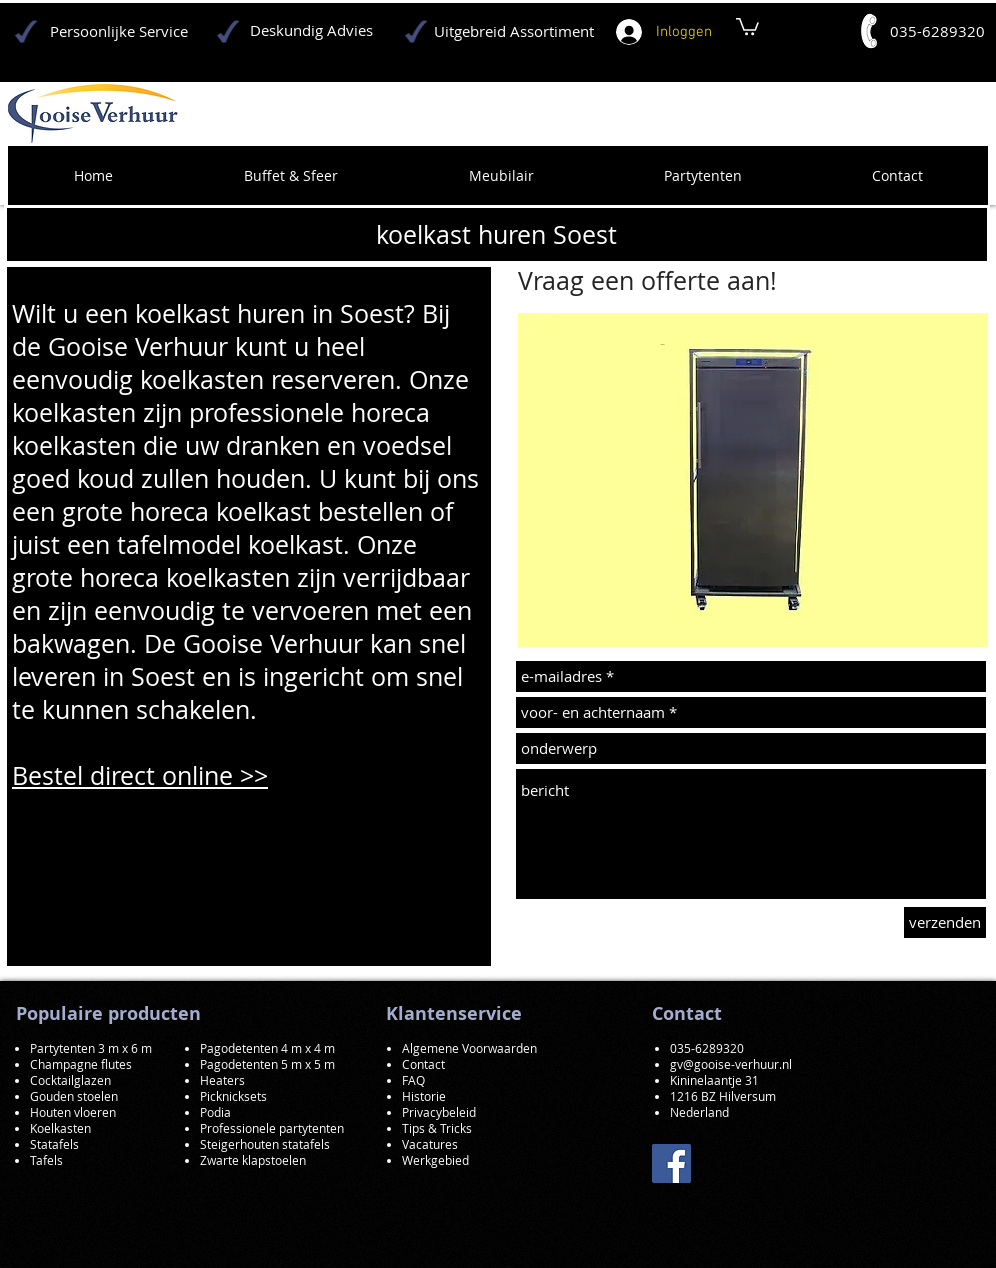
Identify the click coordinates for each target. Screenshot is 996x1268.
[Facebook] (671, 1163)
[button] (753, 480)
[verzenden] (945, 922)
